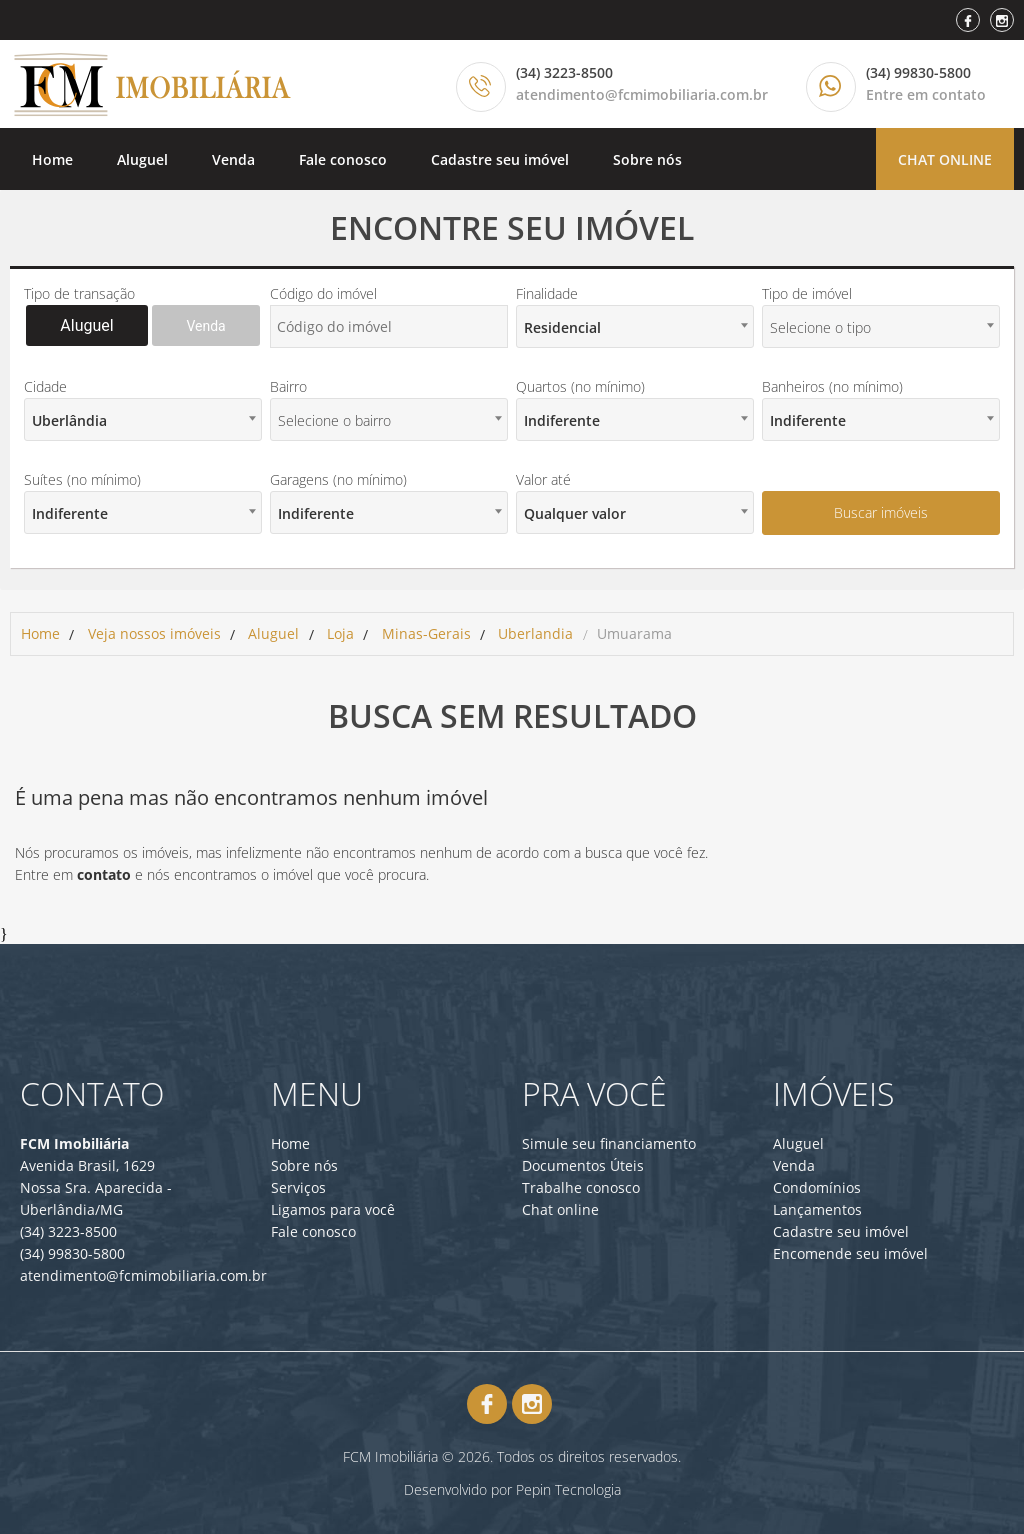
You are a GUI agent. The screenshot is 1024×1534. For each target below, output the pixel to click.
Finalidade (547, 293)
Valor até (543, 479)
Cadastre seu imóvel (500, 159)
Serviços (298, 1187)
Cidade (45, 386)
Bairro (288, 386)
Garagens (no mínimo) (338, 479)
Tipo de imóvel (807, 293)
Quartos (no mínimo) (580, 386)
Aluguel (142, 159)
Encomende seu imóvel (850, 1253)
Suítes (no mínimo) (82, 479)
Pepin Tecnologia (568, 1489)
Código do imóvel (323, 293)
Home (52, 159)
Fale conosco (343, 159)
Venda (233, 159)
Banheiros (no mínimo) (832, 386)
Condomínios (817, 1187)
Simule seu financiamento (609, 1143)
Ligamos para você (333, 1209)
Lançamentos (817, 1209)
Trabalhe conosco (581, 1187)
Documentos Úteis (583, 1165)
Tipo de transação (79, 293)
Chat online (945, 159)
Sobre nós (647, 159)
